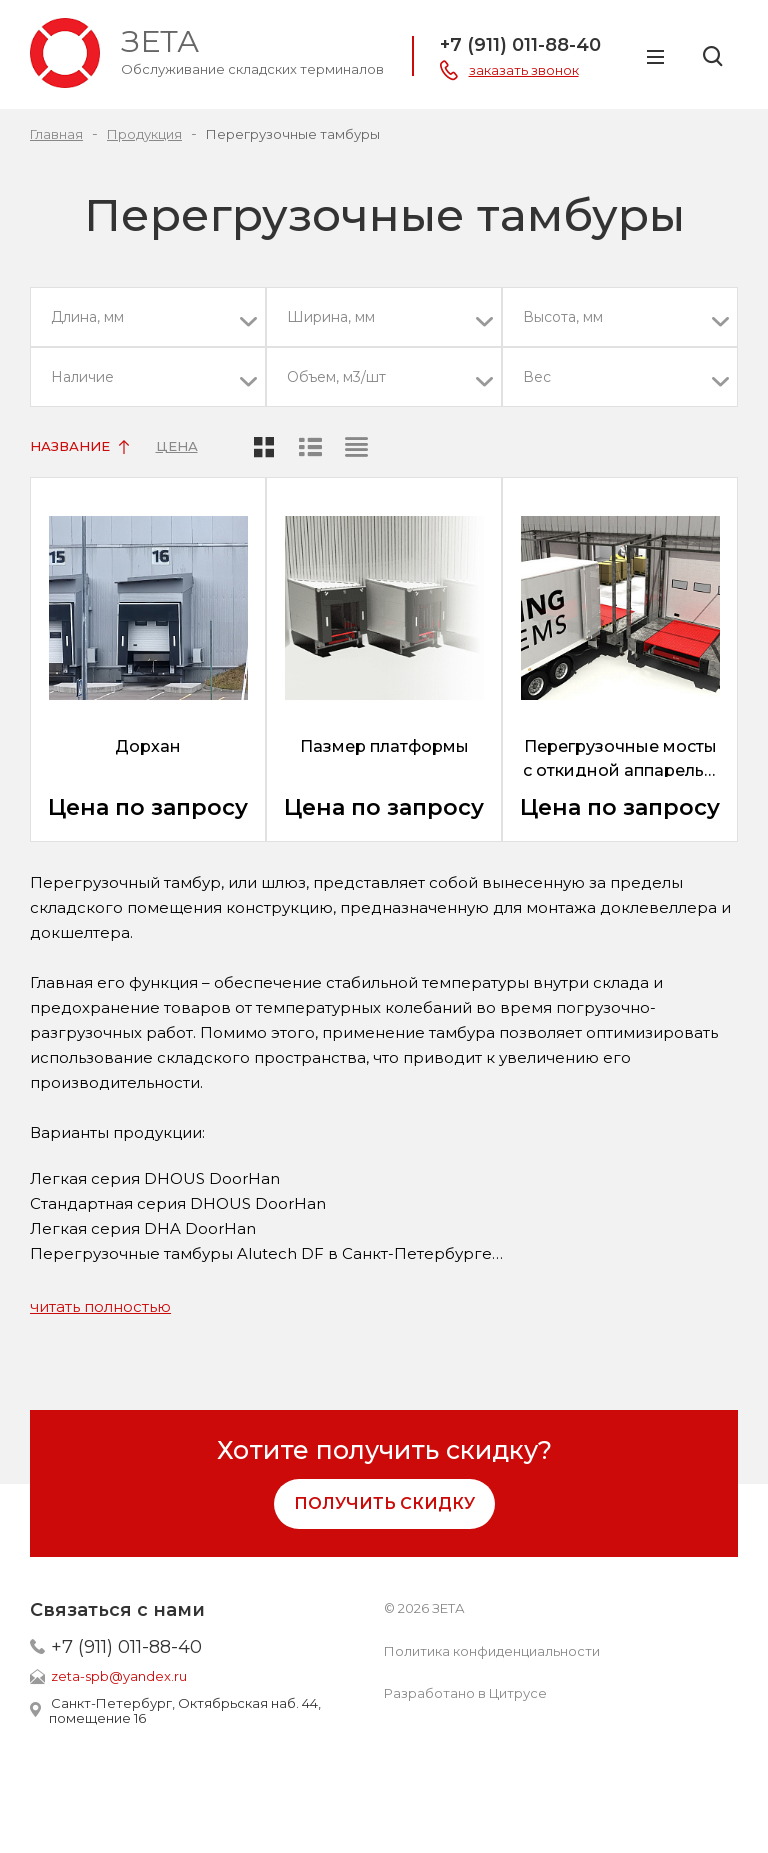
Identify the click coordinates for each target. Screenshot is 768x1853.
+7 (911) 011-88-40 (126, 1647)
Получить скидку (384, 1503)
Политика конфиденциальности (492, 1651)
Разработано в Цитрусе (465, 1693)
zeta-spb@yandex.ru (119, 1676)
